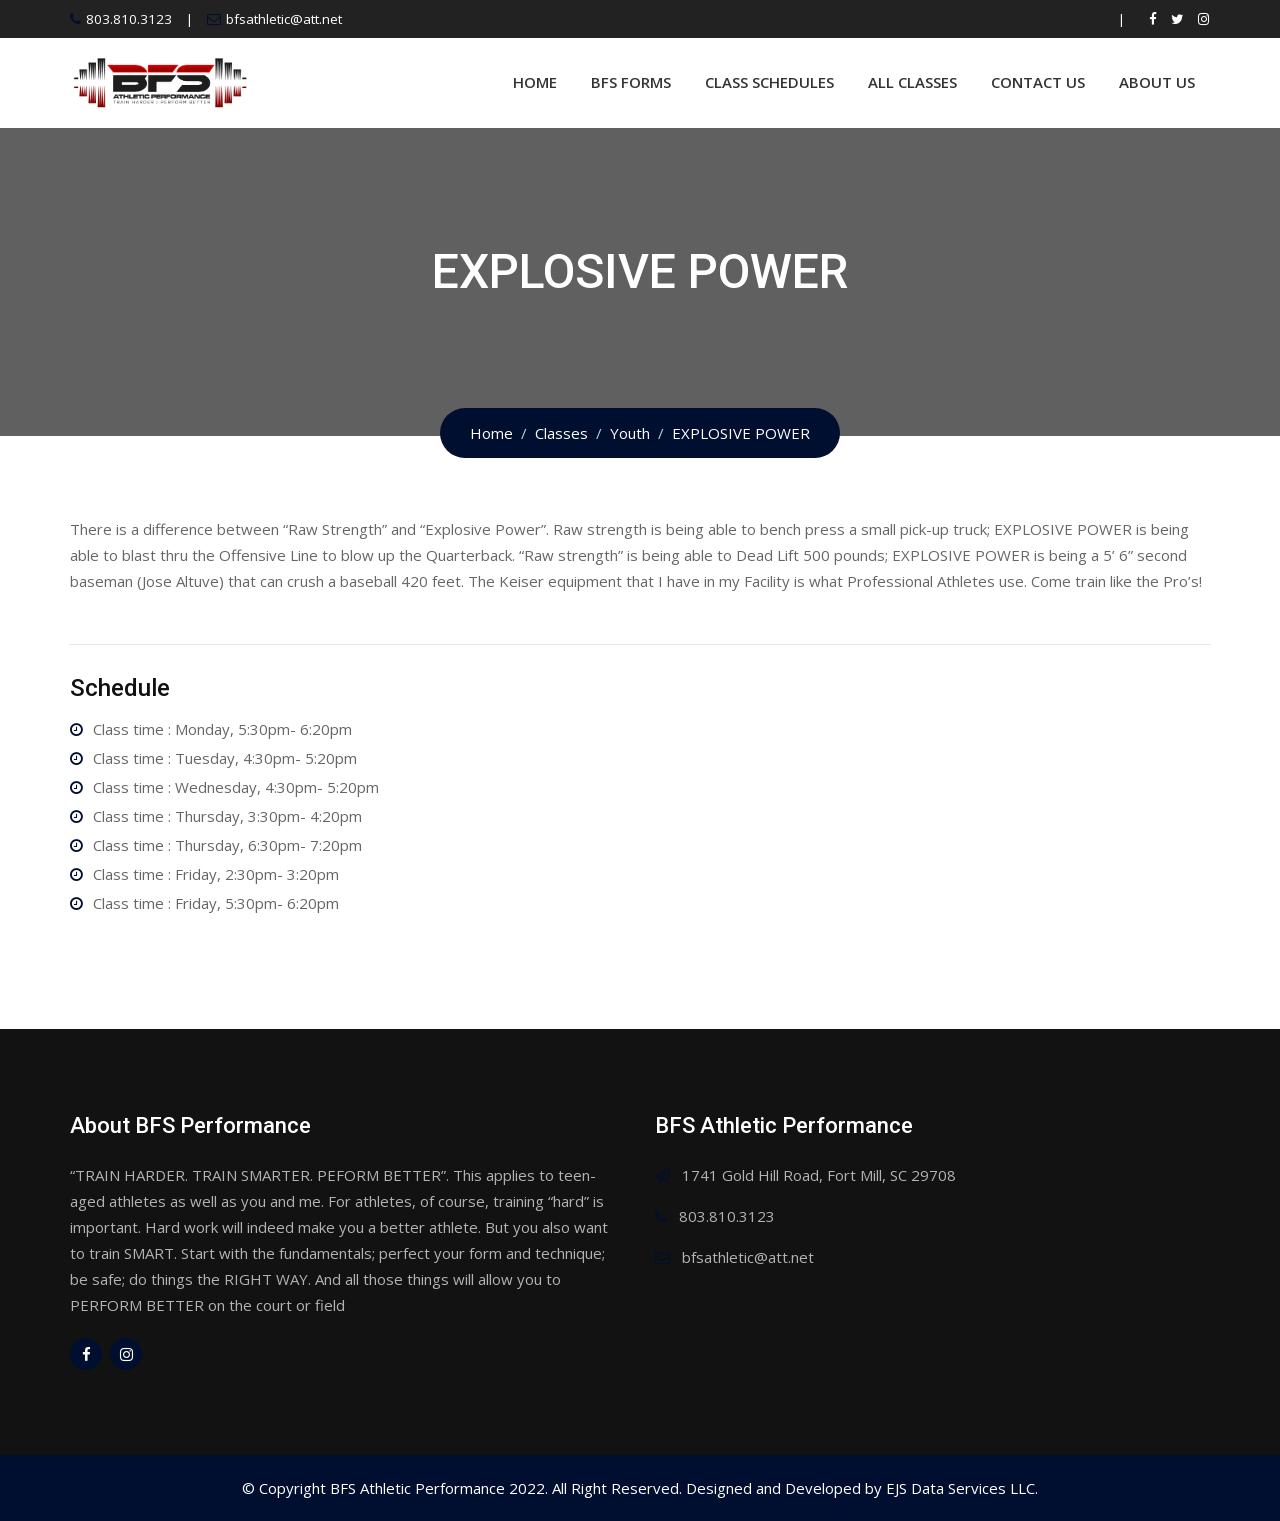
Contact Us (1038, 82)
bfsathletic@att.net (284, 19)
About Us (1157, 82)
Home (535, 82)
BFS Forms (631, 82)
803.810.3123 (129, 19)
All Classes (912, 82)
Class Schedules (769, 82)
